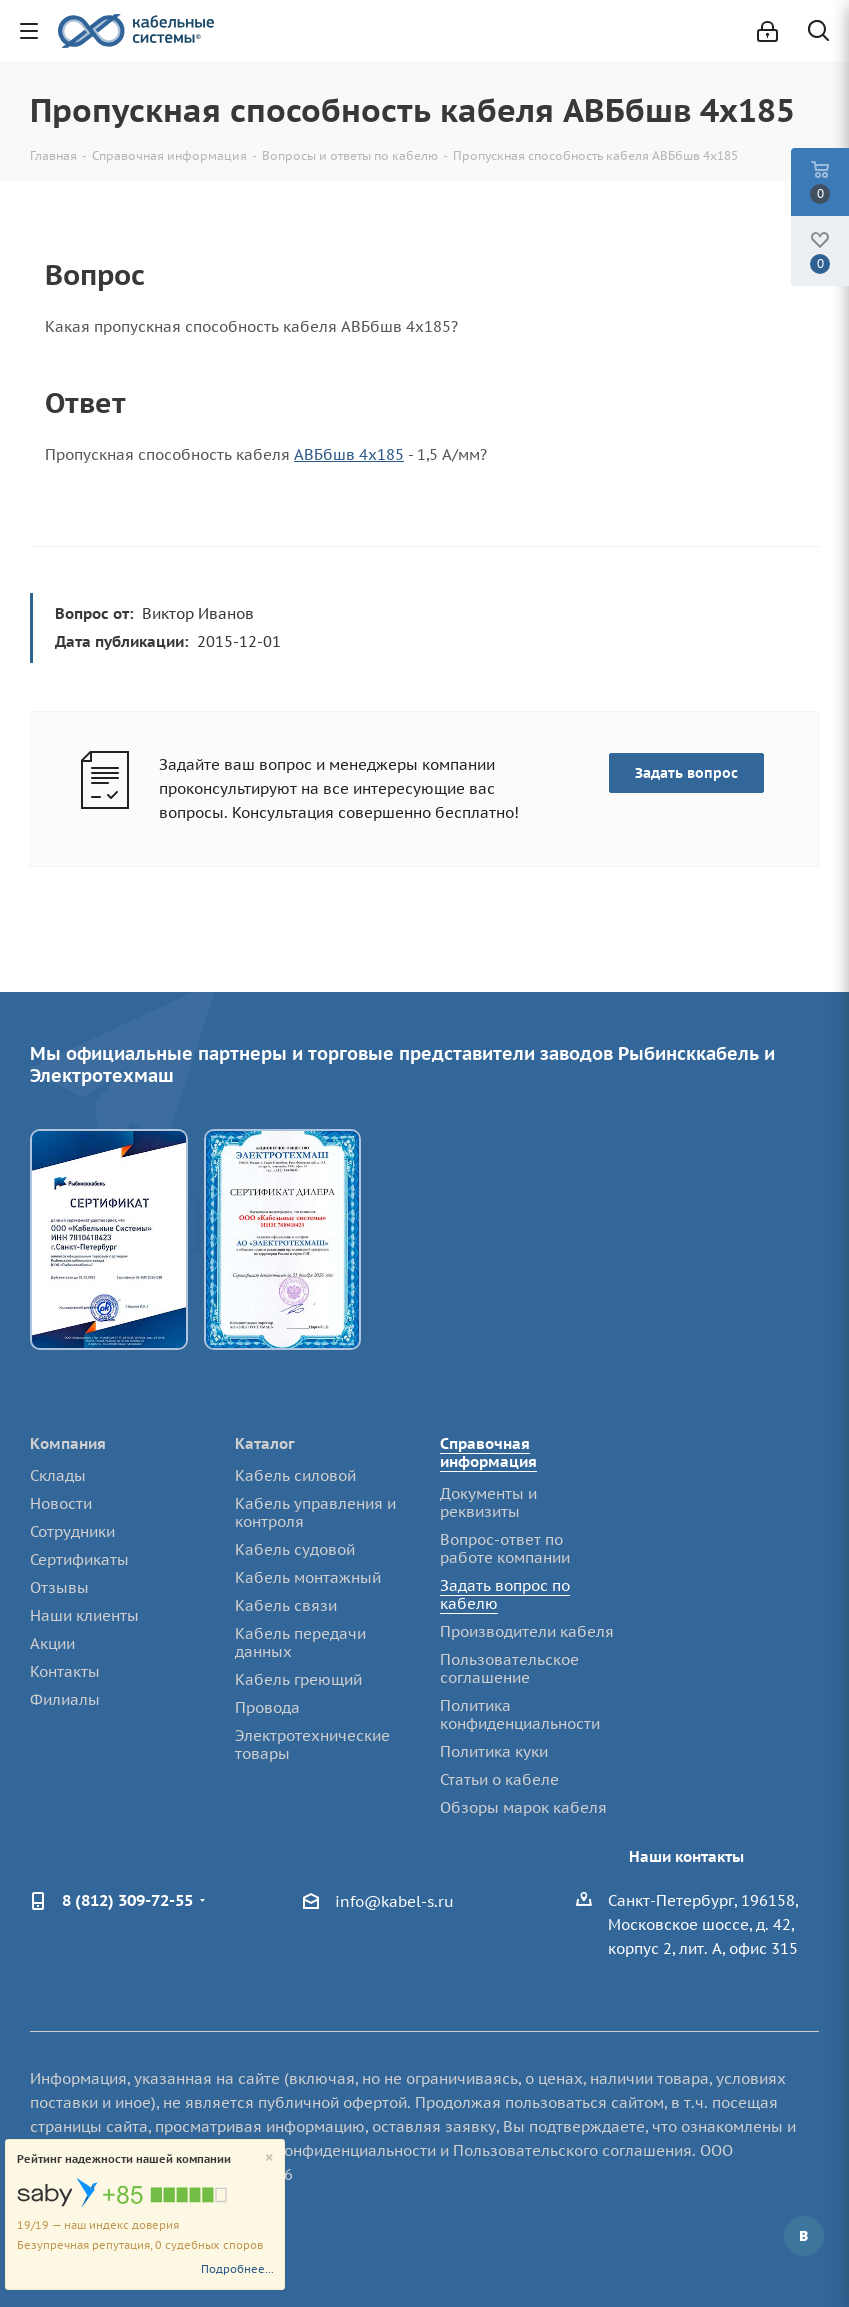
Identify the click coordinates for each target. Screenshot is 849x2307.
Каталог (265, 1443)
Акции (52, 1643)
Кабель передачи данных (300, 1642)
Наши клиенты (84, 1615)
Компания (68, 1443)
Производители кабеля (527, 1631)
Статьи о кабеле (499, 1779)
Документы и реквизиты (488, 1502)
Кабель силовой (295, 1475)
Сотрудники (72, 1531)
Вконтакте (804, 2236)
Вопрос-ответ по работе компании (505, 1548)
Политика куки (494, 1751)
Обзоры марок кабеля (523, 1807)
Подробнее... (237, 2269)
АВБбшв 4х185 (349, 454)
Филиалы (65, 1699)
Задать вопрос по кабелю (505, 1594)
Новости (61, 1503)
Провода (267, 1707)
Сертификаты (79, 1559)
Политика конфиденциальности (520, 1714)
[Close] (269, 2158)
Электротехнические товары (312, 1744)
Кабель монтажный (308, 1577)
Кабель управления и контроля (315, 1512)
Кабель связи (286, 1605)
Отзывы (59, 1587)
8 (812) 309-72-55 (127, 1900)
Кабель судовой (295, 1549)
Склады (58, 1475)
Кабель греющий (298, 1679)
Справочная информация (488, 1452)
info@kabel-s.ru (394, 1901)
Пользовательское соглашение (509, 1668)
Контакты (65, 1671)
